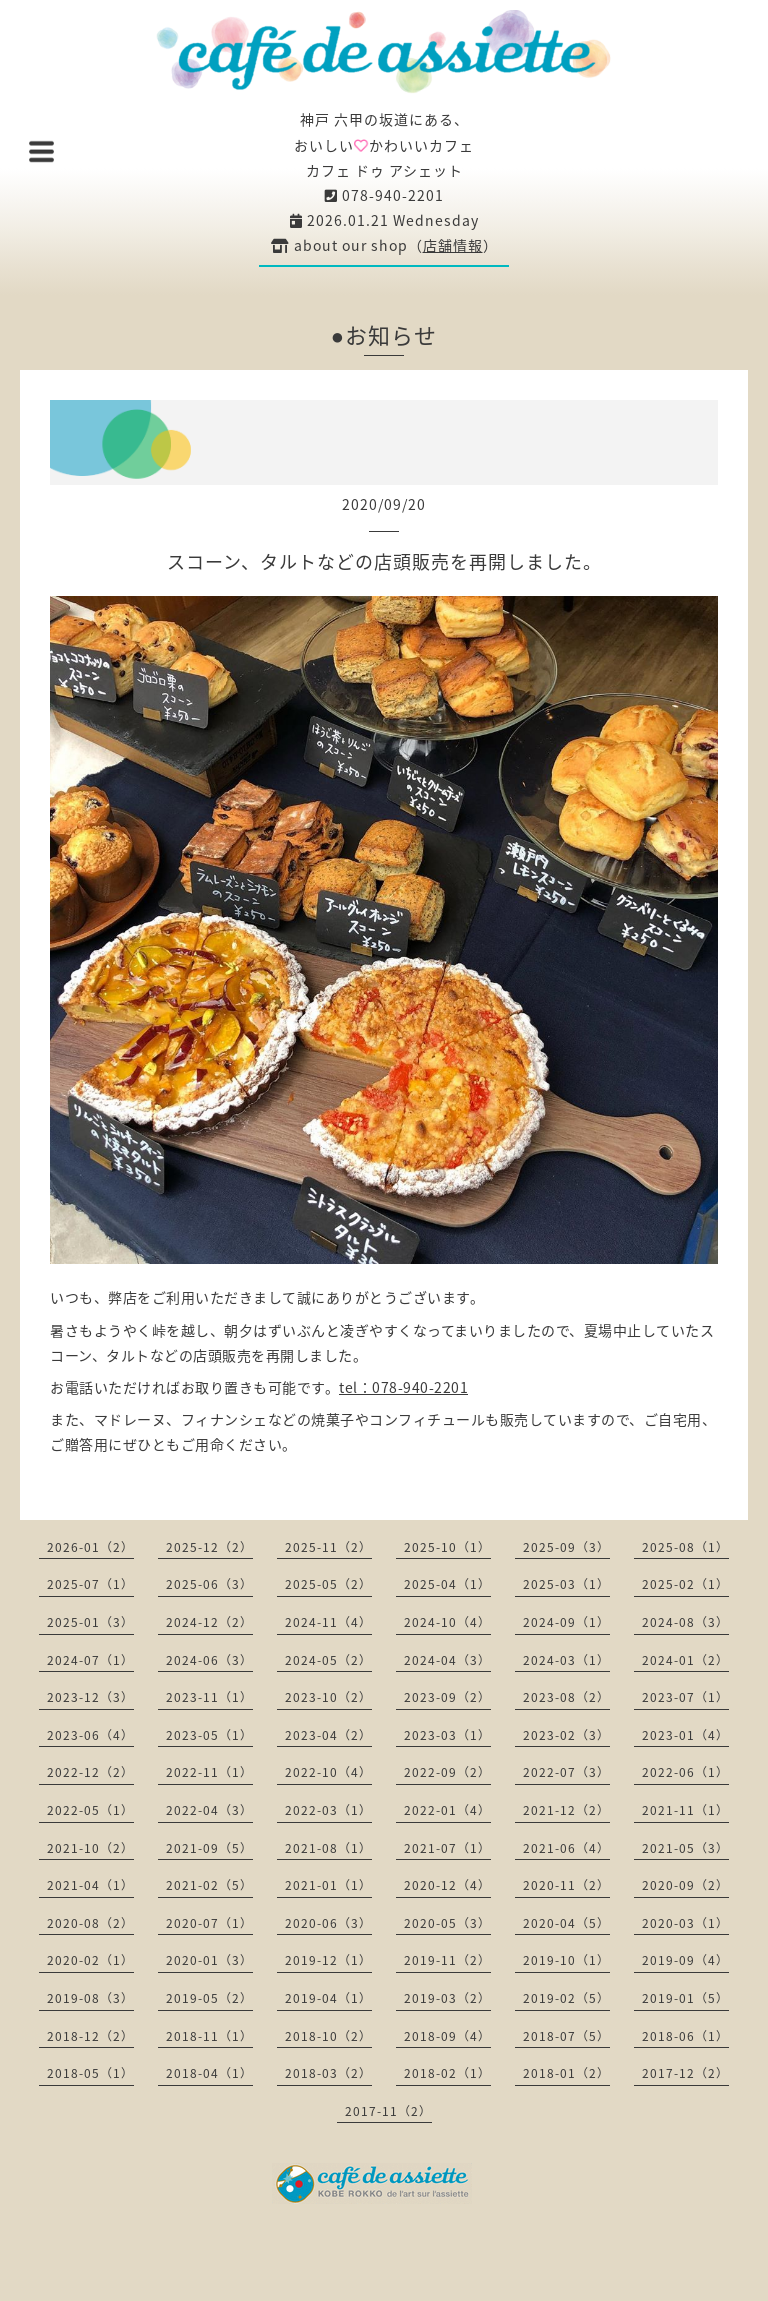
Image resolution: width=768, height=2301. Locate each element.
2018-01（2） (566, 2073)
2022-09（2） (447, 1772)
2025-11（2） (328, 1547)
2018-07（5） (566, 2036)
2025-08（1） (685, 1547)
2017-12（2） (685, 2073)
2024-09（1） (566, 1622)
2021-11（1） (685, 1810)
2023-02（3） (566, 1735)
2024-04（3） (447, 1660)
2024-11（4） (328, 1622)
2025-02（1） (685, 1584)
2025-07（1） (90, 1584)
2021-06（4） (566, 1848)
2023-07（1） (685, 1697)
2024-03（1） (566, 1660)
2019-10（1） (566, 1960)
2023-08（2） (566, 1697)
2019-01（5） (685, 1998)
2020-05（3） (447, 1923)
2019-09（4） (685, 1960)
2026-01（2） (90, 1547)
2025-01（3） (90, 1622)
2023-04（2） (328, 1735)
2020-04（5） (566, 1923)
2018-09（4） (447, 2036)
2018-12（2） (90, 2036)
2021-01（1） (328, 1885)
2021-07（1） (447, 1848)
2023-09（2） (447, 1697)
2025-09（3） (566, 1547)
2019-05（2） (209, 1998)
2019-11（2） (447, 1960)
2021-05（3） (685, 1848)
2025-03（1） (566, 1584)
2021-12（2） (566, 1810)
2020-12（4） (447, 1885)
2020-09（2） (685, 1885)
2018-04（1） (209, 2073)
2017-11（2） (388, 2111)
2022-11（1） (209, 1772)
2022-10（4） (328, 1772)
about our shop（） (384, 245)
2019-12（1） (328, 1960)
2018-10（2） (328, 2036)
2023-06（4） (90, 1735)
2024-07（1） (90, 1660)
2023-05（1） (209, 1735)
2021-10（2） (90, 1848)
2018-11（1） (209, 2036)
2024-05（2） (328, 1660)
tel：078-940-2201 (403, 1387)
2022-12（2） (90, 1772)
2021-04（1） (90, 1885)
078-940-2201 (384, 195)
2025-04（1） (447, 1584)
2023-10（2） (328, 1697)
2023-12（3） (90, 1697)
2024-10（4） (447, 1622)
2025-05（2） (328, 1584)
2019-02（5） (566, 1998)
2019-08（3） (90, 1998)
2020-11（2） (566, 1885)
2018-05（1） (90, 2073)
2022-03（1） (328, 1810)
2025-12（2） (209, 1547)
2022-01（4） (447, 1810)
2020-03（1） (685, 1923)
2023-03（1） (447, 1735)
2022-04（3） (209, 1810)
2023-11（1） (209, 1697)
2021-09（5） (209, 1848)
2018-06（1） (685, 2036)
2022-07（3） (566, 1772)
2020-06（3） (328, 1923)
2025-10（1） (447, 1547)
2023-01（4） (685, 1735)
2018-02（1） (447, 2073)
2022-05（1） (90, 1810)
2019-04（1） (328, 1998)
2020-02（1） (90, 1960)
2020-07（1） (209, 1923)
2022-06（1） (685, 1772)
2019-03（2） (447, 1998)
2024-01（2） (685, 1660)
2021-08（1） (328, 1848)
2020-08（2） (90, 1923)
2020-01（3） (209, 1960)
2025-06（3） (209, 1584)
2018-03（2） (328, 2073)
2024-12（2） (209, 1622)
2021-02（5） (209, 1885)
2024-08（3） (685, 1622)
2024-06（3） (209, 1660)
